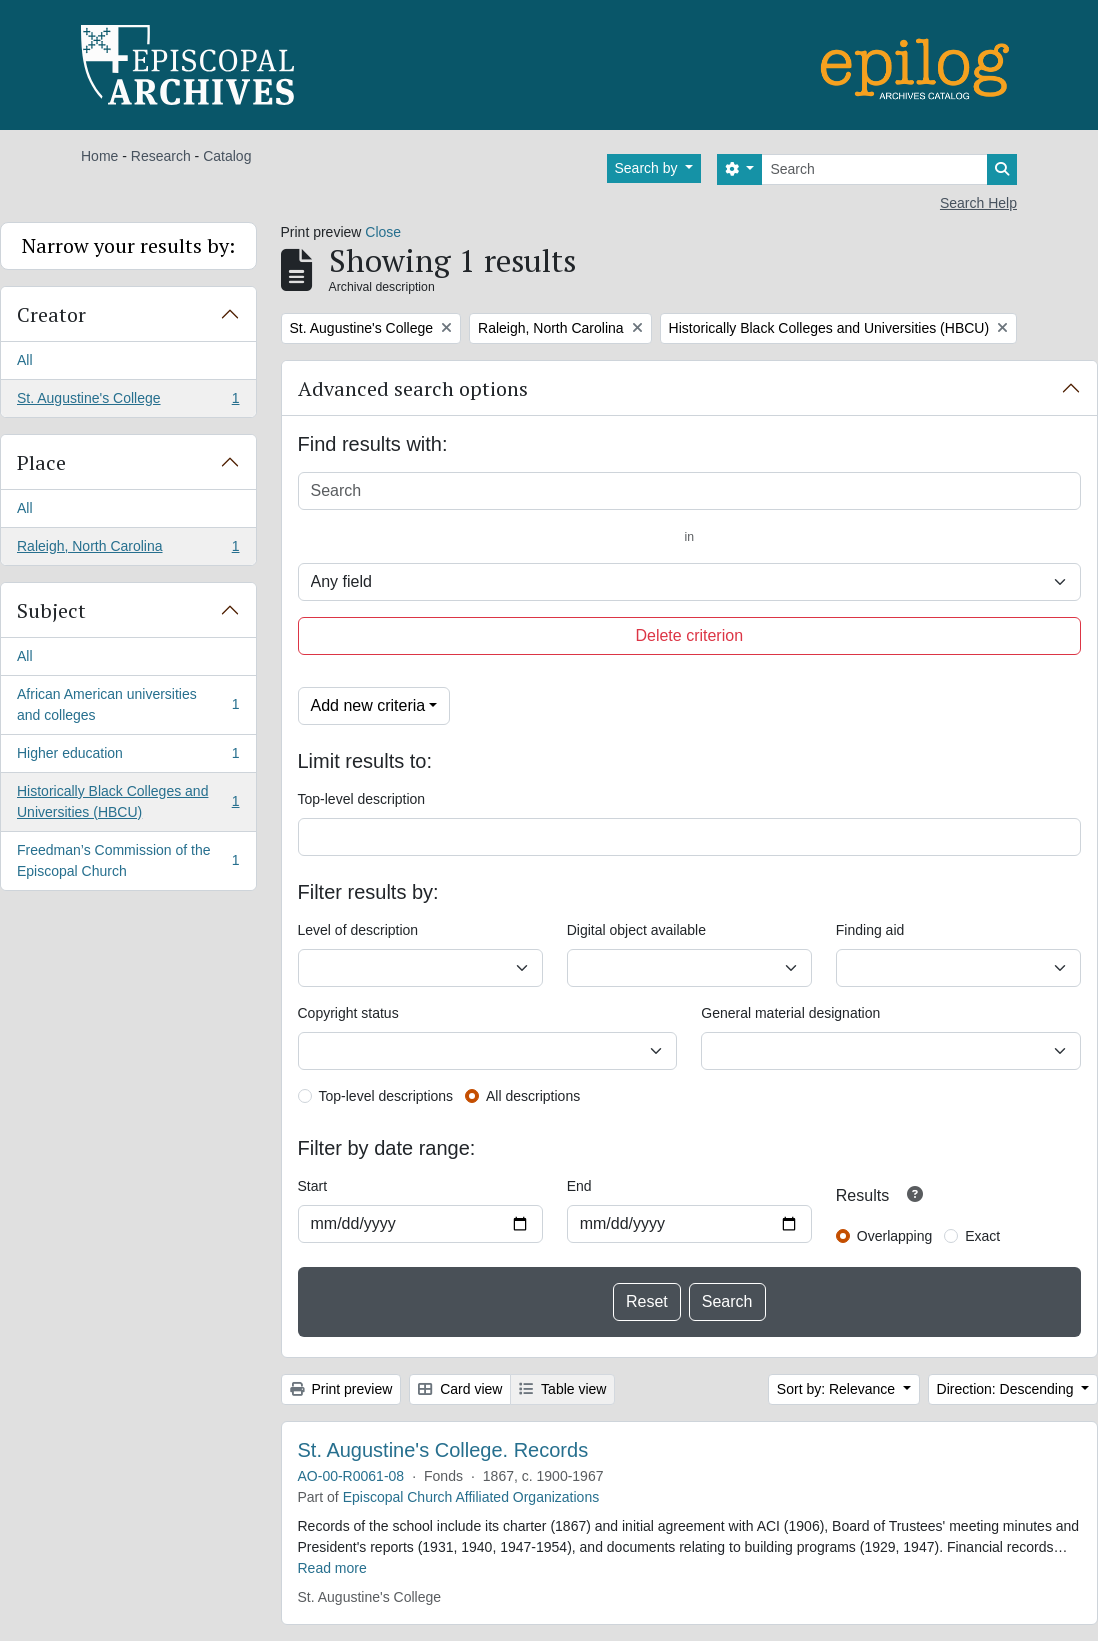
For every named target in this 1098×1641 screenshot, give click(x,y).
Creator (51, 314)
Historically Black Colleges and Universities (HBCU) (128, 801)
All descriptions (533, 1096)
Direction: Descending (1007, 1389)
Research (161, 156)
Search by (648, 168)
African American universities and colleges (128, 704)
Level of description (358, 930)
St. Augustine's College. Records (443, 1450)
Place (41, 462)
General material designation (790, 1013)
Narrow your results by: (128, 245)
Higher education (128, 757)
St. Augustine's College (128, 402)
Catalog (227, 156)
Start (313, 1186)
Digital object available (636, 930)
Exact (982, 1236)
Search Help (978, 203)
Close (383, 232)
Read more (332, 1568)
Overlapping (895, 1236)
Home (99, 156)
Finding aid (870, 930)
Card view (460, 1389)
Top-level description (362, 799)
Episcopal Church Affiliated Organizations (471, 1497)
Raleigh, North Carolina (128, 550)
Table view (562, 1389)
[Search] (874, 169)
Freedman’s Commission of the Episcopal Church (128, 860)
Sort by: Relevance (838, 1389)
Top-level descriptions (386, 1096)
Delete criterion (689, 635)
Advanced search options (413, 388)
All (25, 360)
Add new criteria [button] (368, 705)
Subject (51, 610)
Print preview (341, 1389)
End (579, 1186)
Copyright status (348, 1013)
